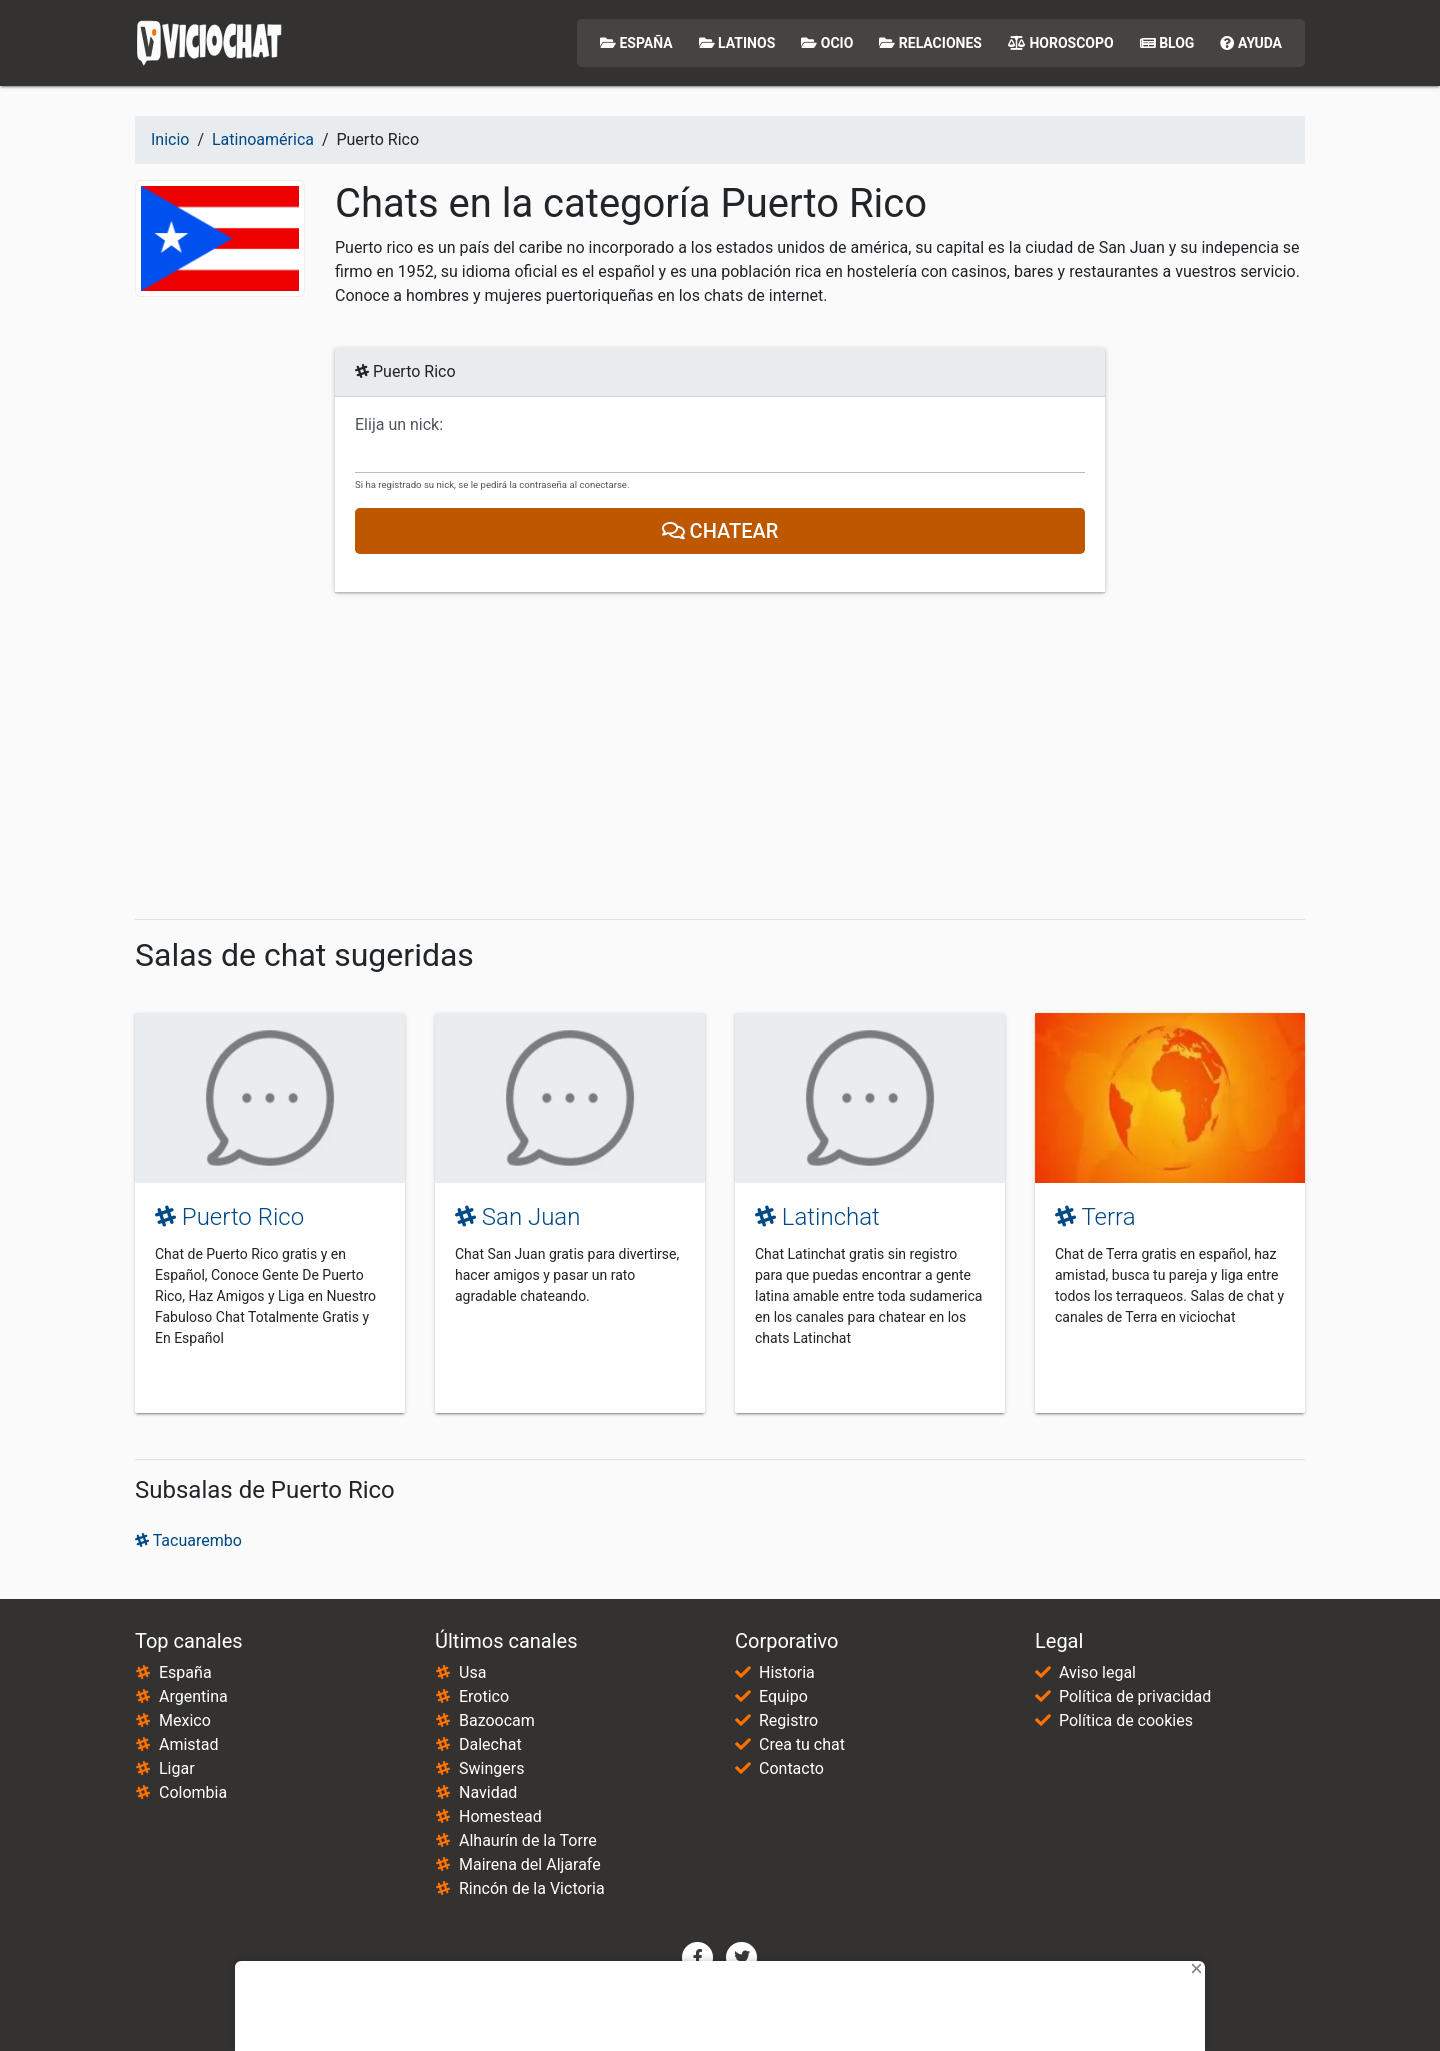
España (636, 43)
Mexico (185, 1720)
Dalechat (490, 1744)
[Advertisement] (720, 756)
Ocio (827, 43)
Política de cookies (1126, 1720)
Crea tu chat (802, 1744)
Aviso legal (1097, 1672)
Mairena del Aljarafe (530, 1864)
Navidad (488, 1792)
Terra (1095, 1217)
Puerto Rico (229, 1217)
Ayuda (1251, 43)
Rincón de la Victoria (532, 1888)
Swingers (491, 1768)
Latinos (737, 43)
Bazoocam (497, 1720)
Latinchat (817, 1217)
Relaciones (930, 43)
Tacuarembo (188, 1540)
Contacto (791, 1768)
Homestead (500, 1816)
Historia (787, 1672)
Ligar (177, 1768)
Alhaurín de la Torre (528, 1840)
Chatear (720, 531)
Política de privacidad (1135, 1696)
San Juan (517, 1217)
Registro (788, 1720)
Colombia (193, 1792)
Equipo (783, 1696)
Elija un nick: (399, 425)
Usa (472, 1672)
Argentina (193, 1696)
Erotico (484, 1696)
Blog (1167, 43)
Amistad (189, 1744)
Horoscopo (1061, 43)
